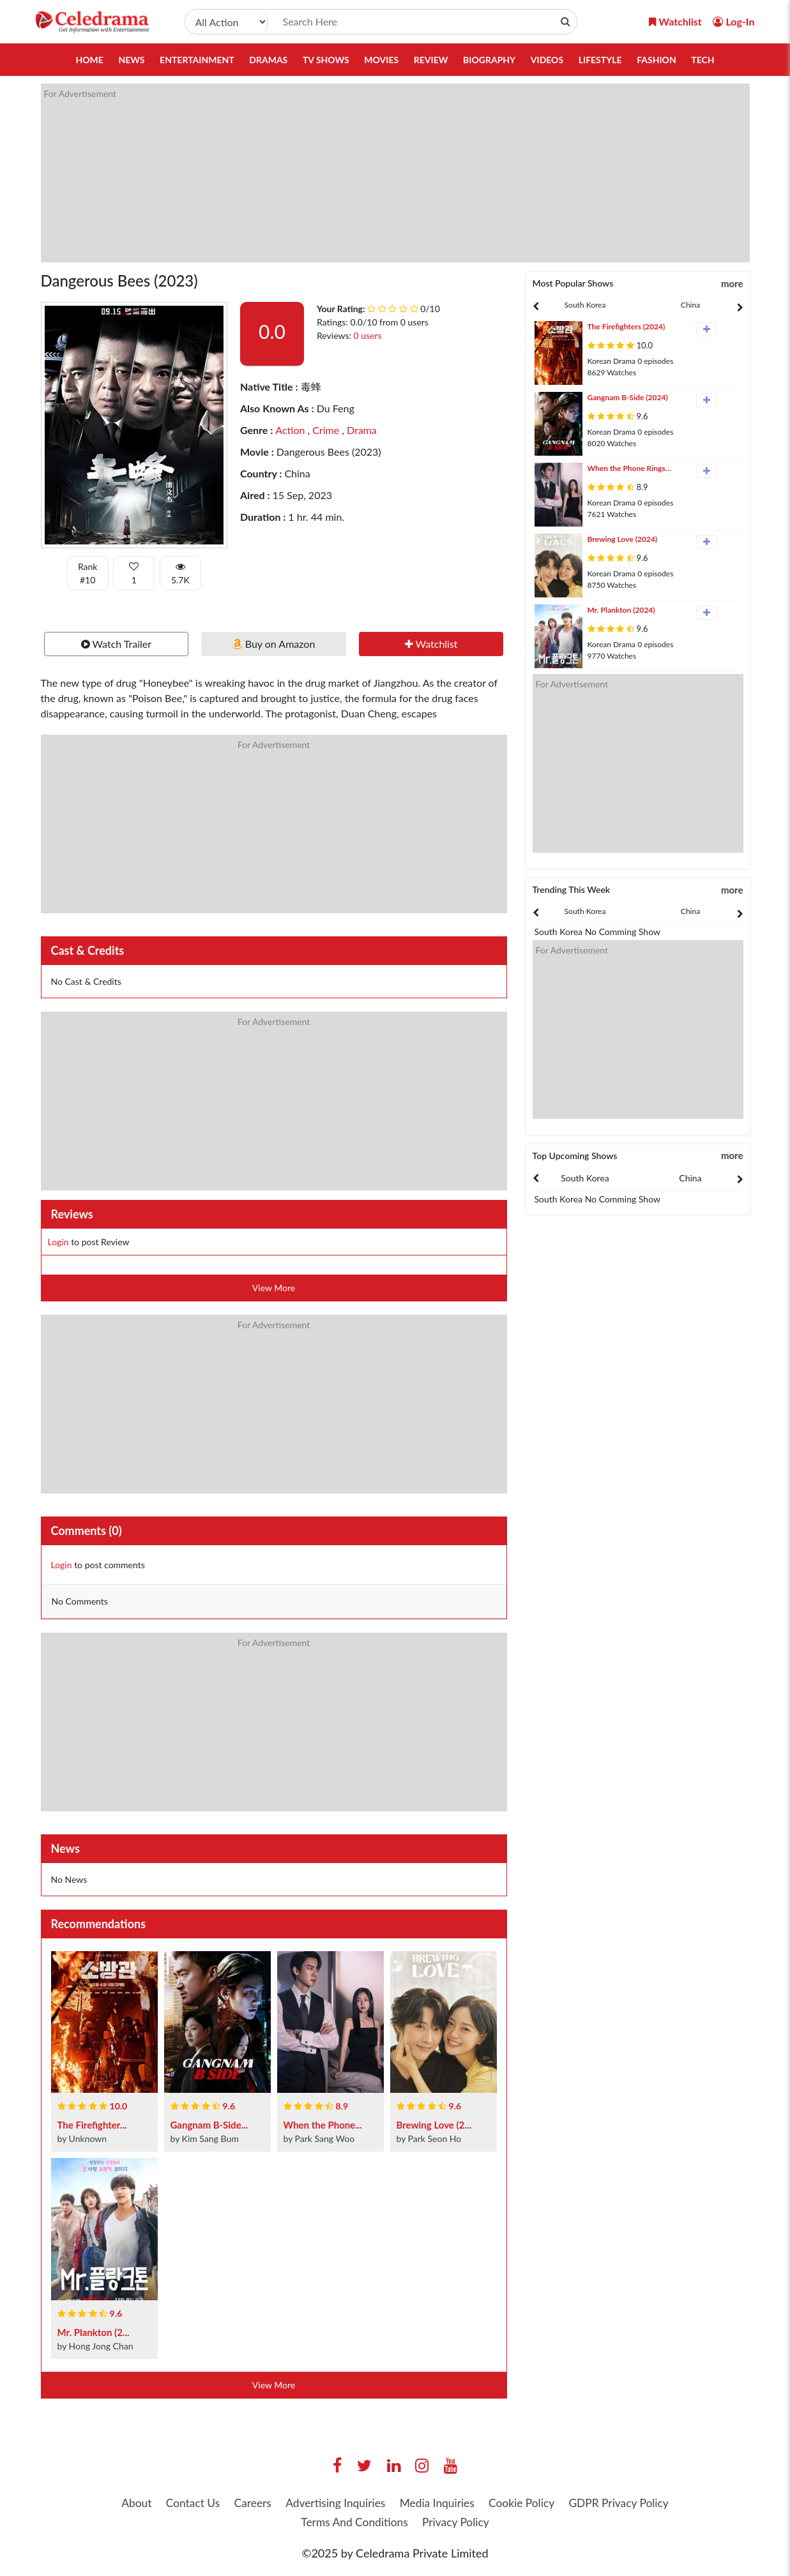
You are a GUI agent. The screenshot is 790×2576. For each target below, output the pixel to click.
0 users (368, 335)
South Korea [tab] (585, 305)
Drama (360, 430)
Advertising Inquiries (392, 2503)
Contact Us (244, 2503)
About (185, 2503)
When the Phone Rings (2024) (626, 468)
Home (89, 59)
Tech (702, 59)
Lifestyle (600, 59)
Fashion (656, 59)
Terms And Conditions (411, 2523)
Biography (489, 59)
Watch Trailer (116, 644)
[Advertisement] (395, 173)
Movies (381, 59)
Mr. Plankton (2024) (621, 610)
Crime (324, 430)
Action (290, 430)
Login (58, 1241)
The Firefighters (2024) (626, 326)
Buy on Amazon (273, 644)
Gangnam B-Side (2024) (628, 397)
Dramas (268, 59)
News (131, 59)
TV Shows (326, 59)
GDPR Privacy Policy (290, 2523)
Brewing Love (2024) (623, 539)
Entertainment (197, 59)
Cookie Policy (586, 2503)
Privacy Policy (517, 2523)
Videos (547, 59)
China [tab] (690, 305)
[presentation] (585, 305)
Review (431, 59)
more (732, 283)
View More (273, 1287)
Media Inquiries (497, 2503)
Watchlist (431, 644)
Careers (306, 2503)
